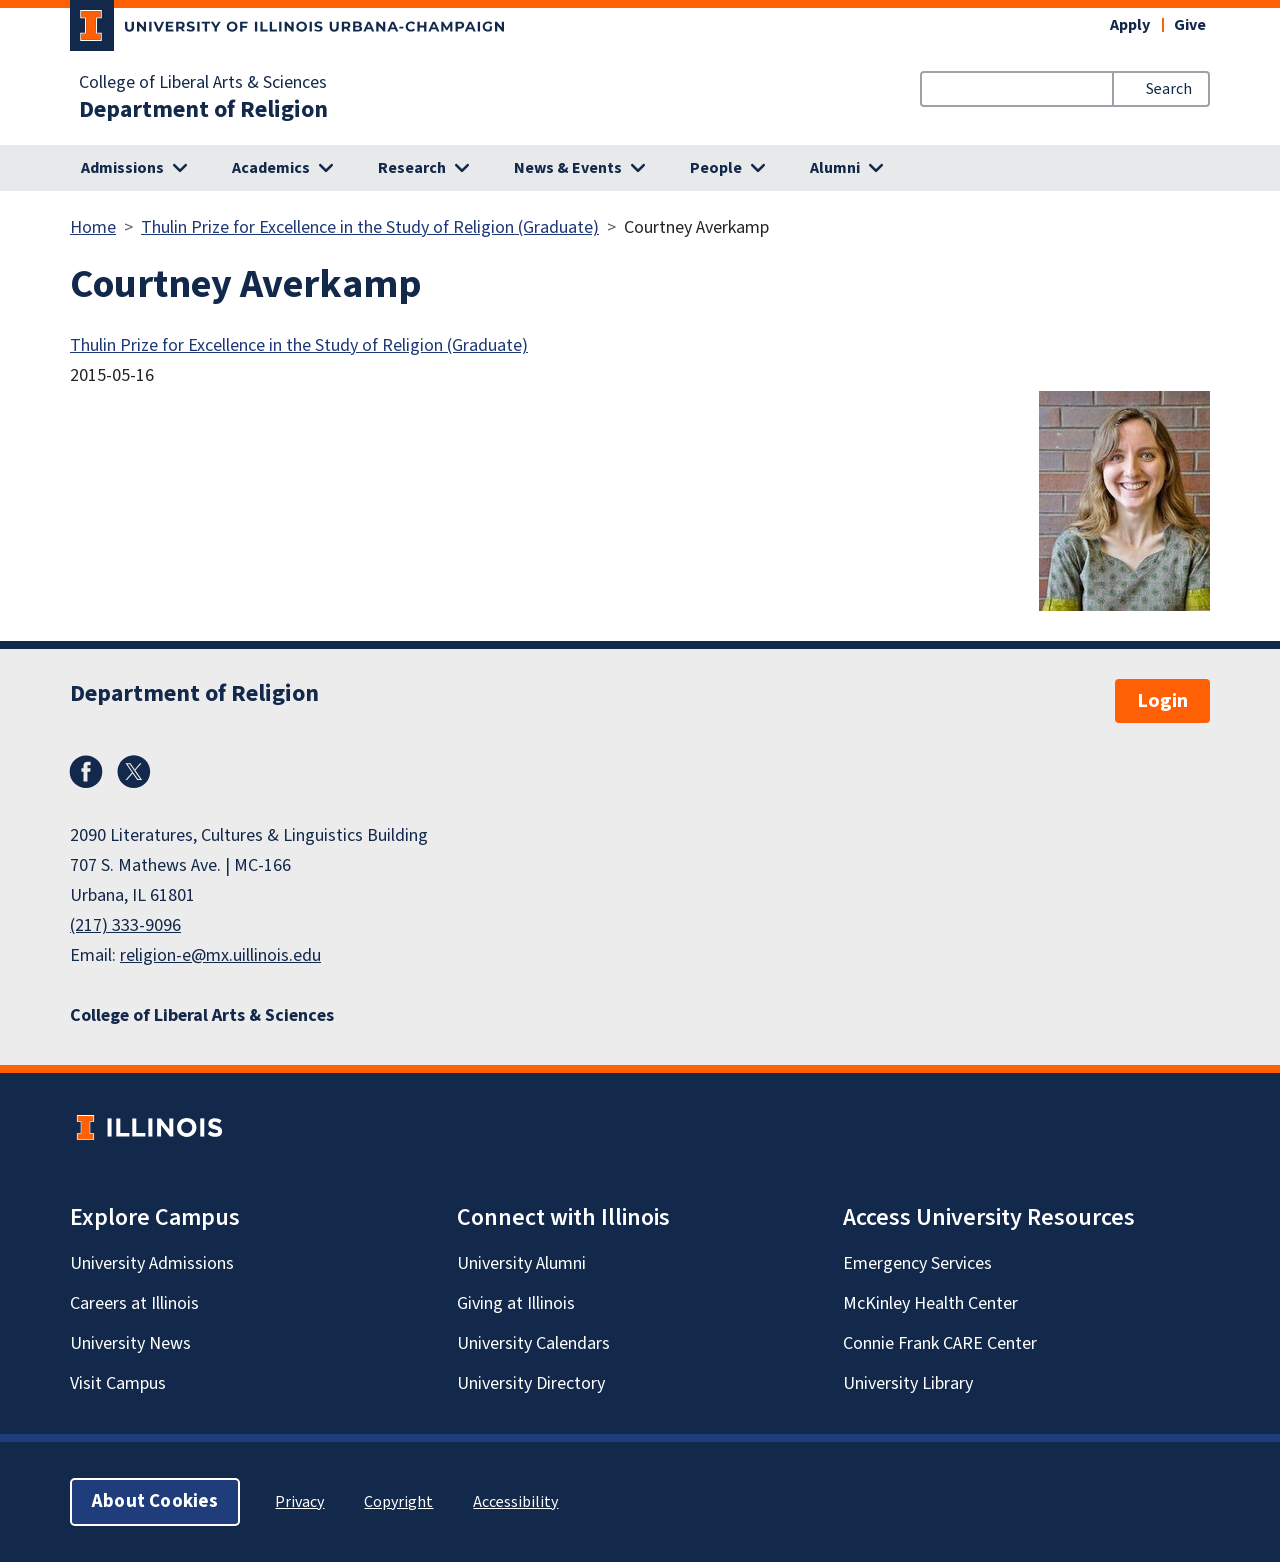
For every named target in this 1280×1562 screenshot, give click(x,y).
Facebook (86, 772)
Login (1162, 701)
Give (1190, 25)
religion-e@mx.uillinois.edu (220, 955)
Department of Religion (203, 110)
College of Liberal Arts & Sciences (203, 83)
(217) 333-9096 (125, 925)
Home (93, 227)
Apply (1130, 25)
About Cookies (155, 1501)
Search (1169, 89)
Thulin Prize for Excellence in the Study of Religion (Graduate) (370, 227)
